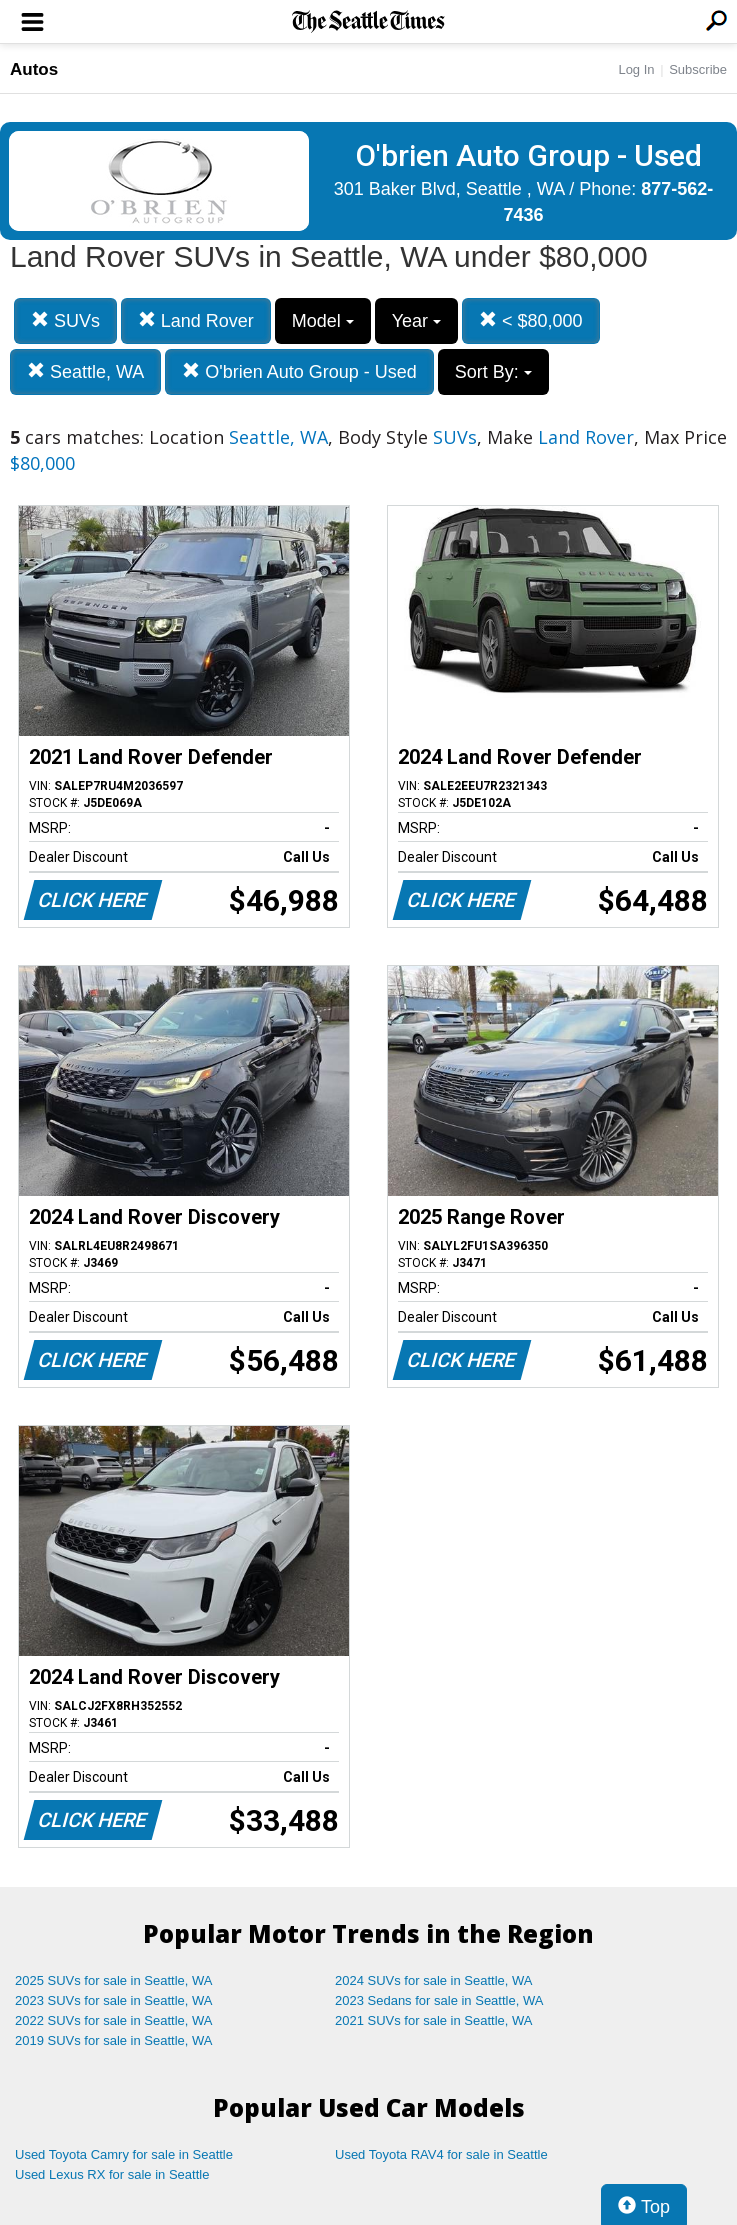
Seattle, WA (85, 371)
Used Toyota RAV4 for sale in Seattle (441, 2154)
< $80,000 (531, 320)
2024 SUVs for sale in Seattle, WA (434, 1980)
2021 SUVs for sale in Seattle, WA (434, 2020)
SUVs (65, 320)
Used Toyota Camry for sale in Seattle (124, 2154)
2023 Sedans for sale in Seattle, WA (439, 2000)
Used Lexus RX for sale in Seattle (112, 2174)
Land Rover (196, 320)
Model (323, 321)
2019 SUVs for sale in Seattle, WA (114, 2040)
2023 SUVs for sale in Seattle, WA (114, 2000)
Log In (636, 69)
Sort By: (493, 372)
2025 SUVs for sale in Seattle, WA (114, 1980)
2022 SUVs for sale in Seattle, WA (114, 2020)
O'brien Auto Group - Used (299, 371)
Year (416, 321)
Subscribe (698, 69)
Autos (34, 69)
